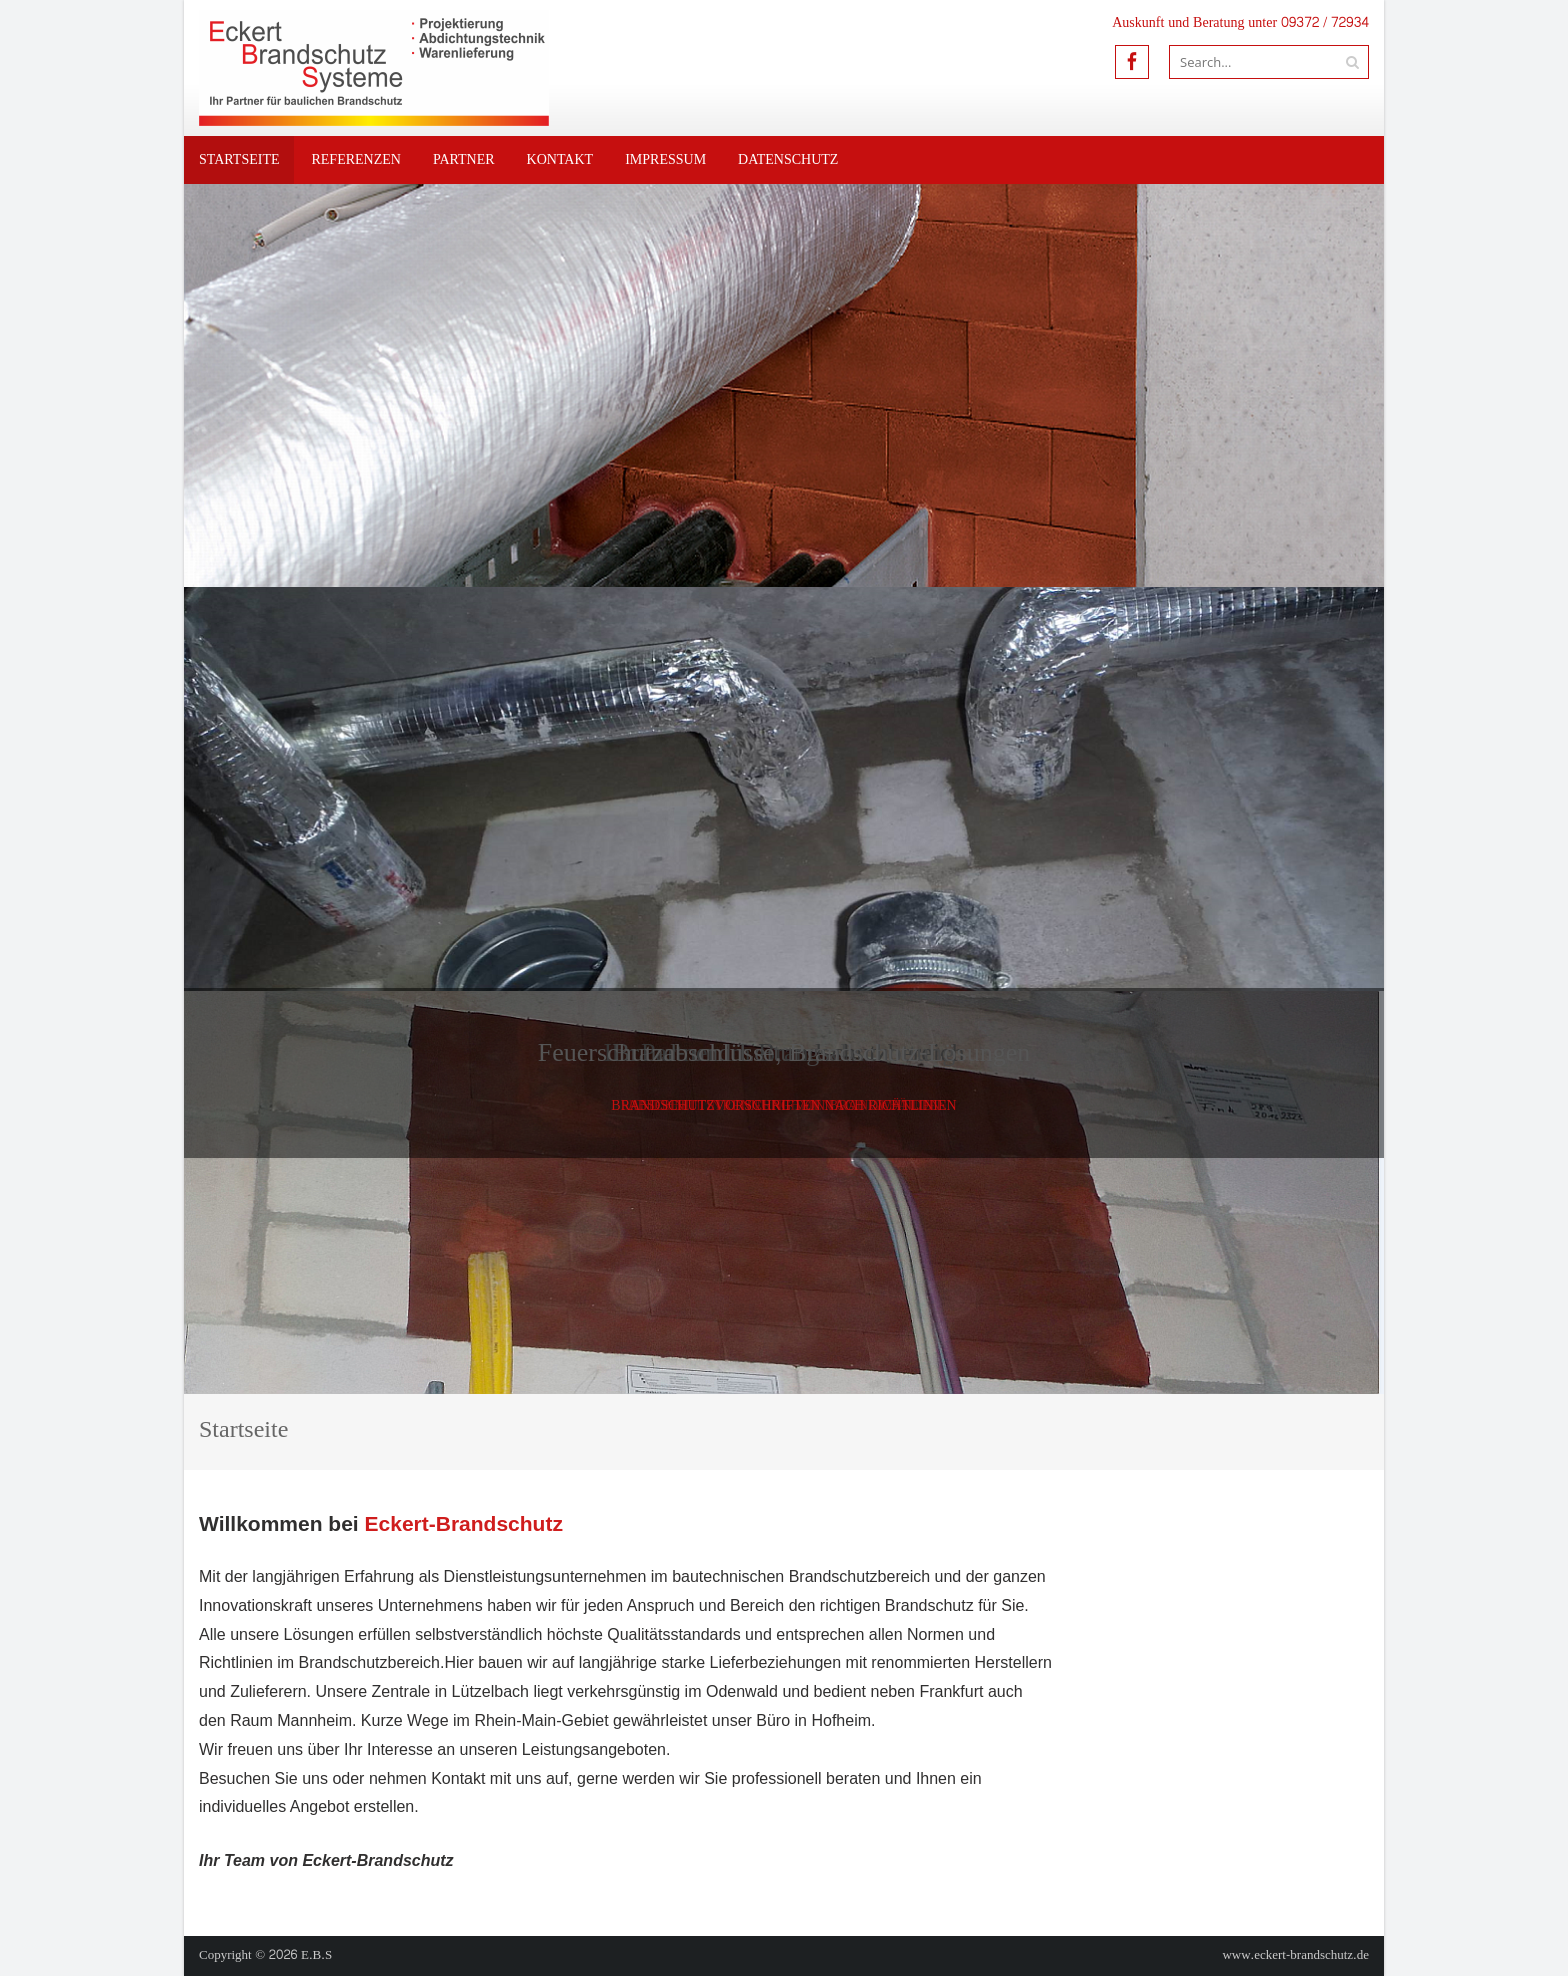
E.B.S (316, 1955)
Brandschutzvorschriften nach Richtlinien (783, 1105)
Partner (464, 159)
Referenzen (355, 159)
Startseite (239, 159)
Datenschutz (788, 159)
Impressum (665, 159)
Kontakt (560, 159)
